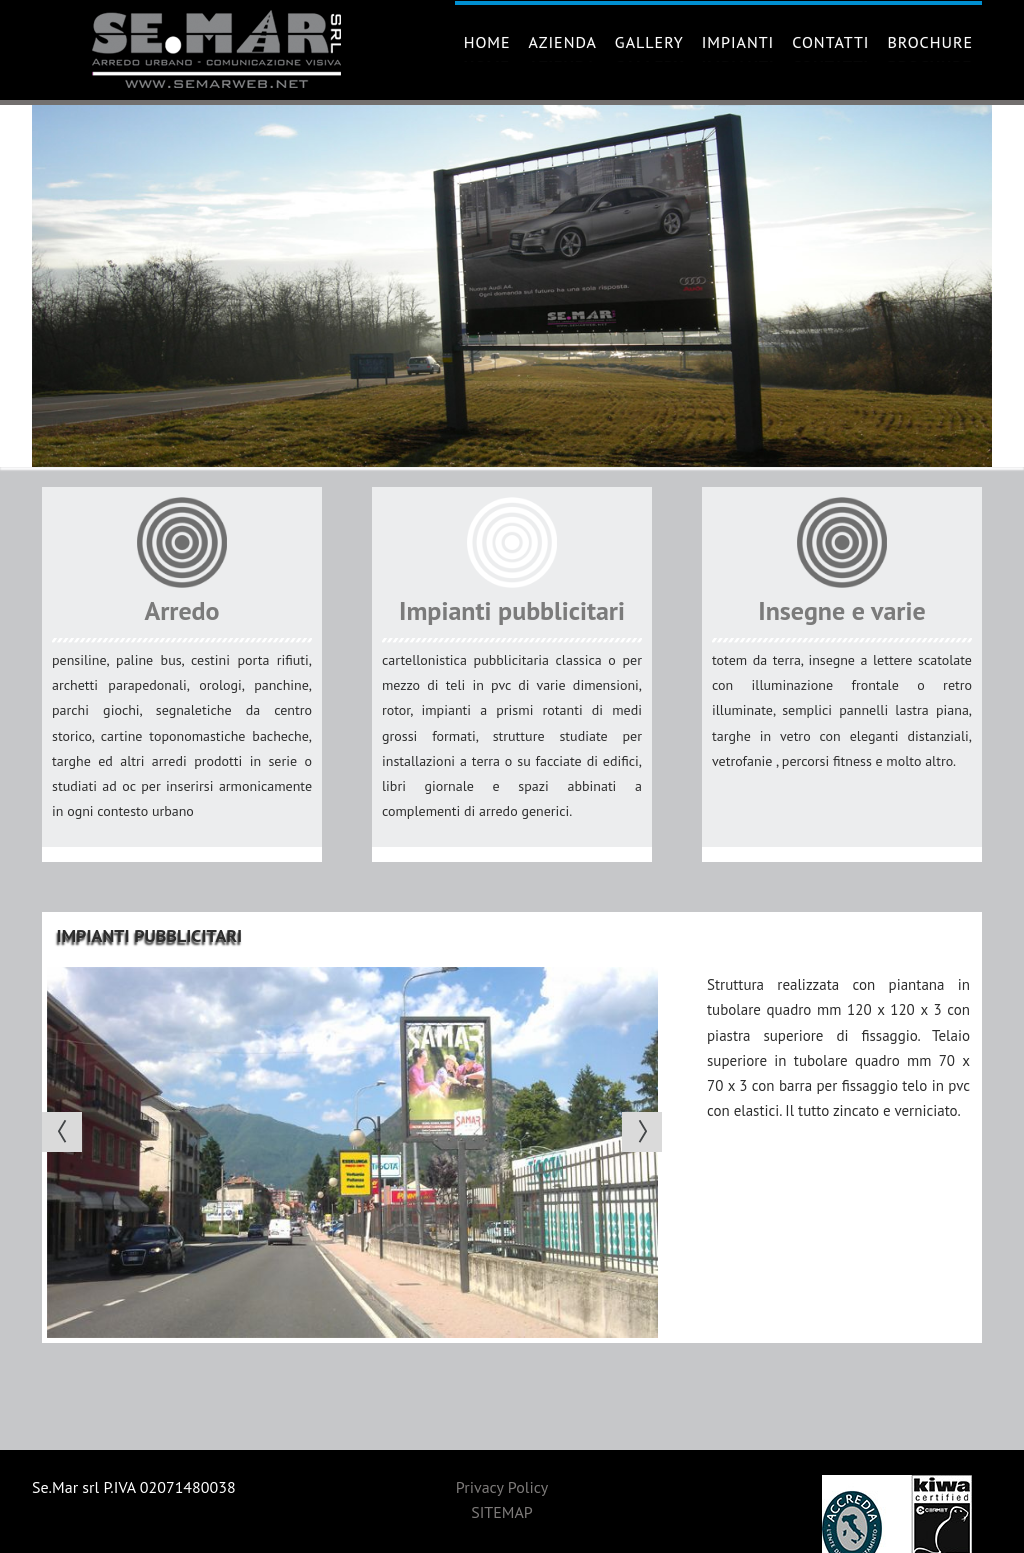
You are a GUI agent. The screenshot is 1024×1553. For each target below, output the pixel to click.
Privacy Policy (502, 1487)
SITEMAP (502, 1512)
